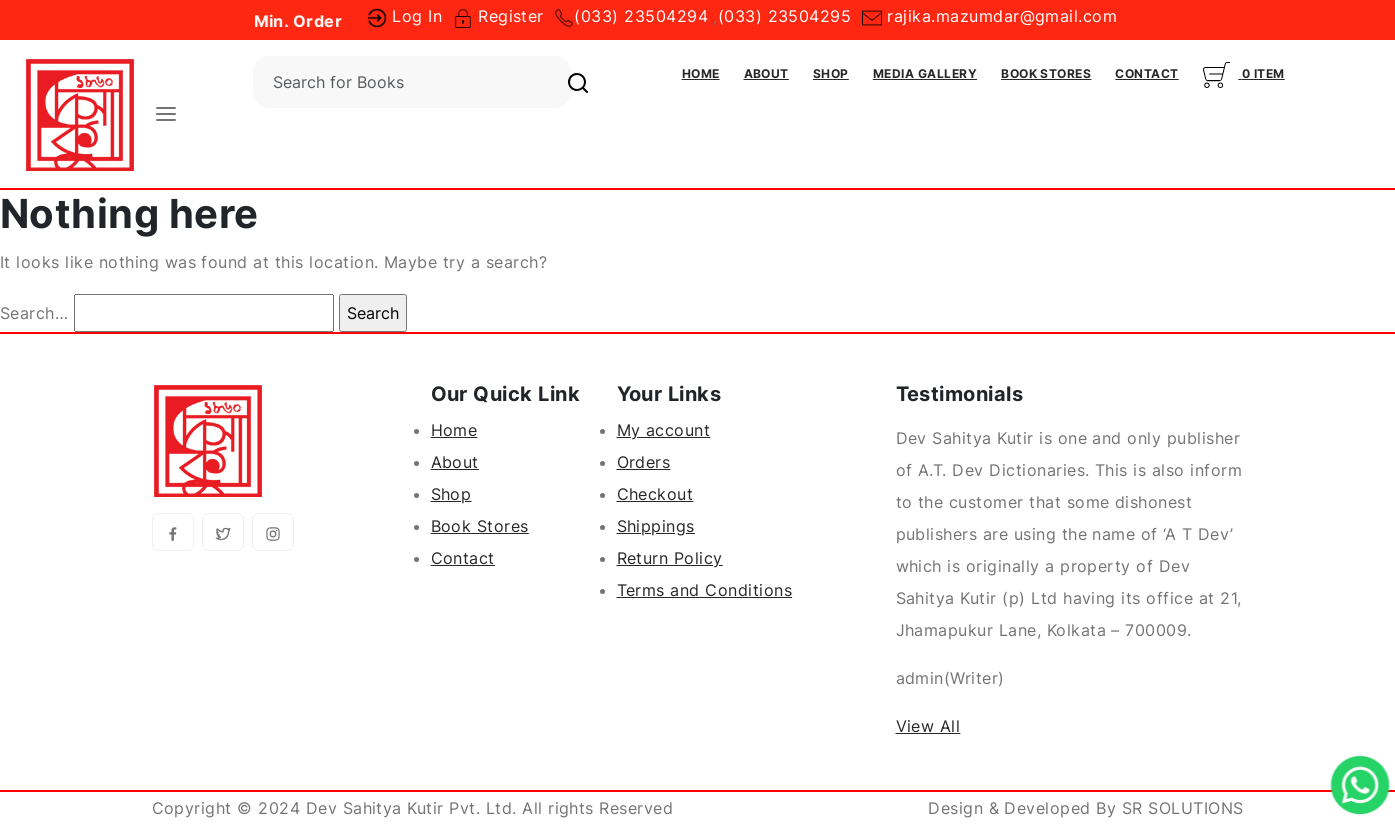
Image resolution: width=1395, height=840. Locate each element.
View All (928, 726)
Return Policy (670, 558)
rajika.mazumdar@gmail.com (989, 16)
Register (498, 16)
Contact (1146, 73)
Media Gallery (925, 73)
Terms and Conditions (705, 590)
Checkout (655, 494)
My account (664, 430)
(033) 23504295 (785, 16)
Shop (831, 73)
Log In (404, 16)
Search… (34, 313)
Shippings (656, 526)
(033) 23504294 (641, 16)
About (766, 73)
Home (701, 73)
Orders (644, 462)
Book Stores (1046, 73)
